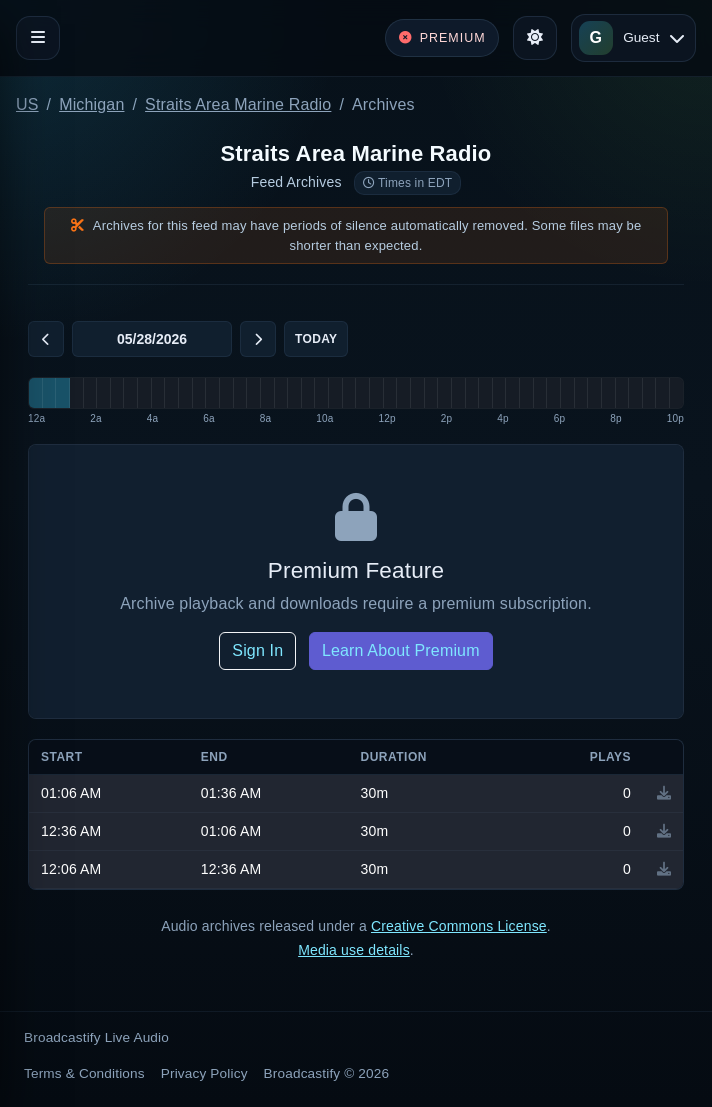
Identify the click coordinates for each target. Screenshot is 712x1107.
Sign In (257, 650)
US (27, 104)
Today (316, 339)
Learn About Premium (401, 650)
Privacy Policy (204, 1073)
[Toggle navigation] (38, 38)
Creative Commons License (459, 926)
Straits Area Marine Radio (238, 104)
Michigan (91, 104)
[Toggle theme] (535, 38)
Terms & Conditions (84, 1073)
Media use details (354, 950)
